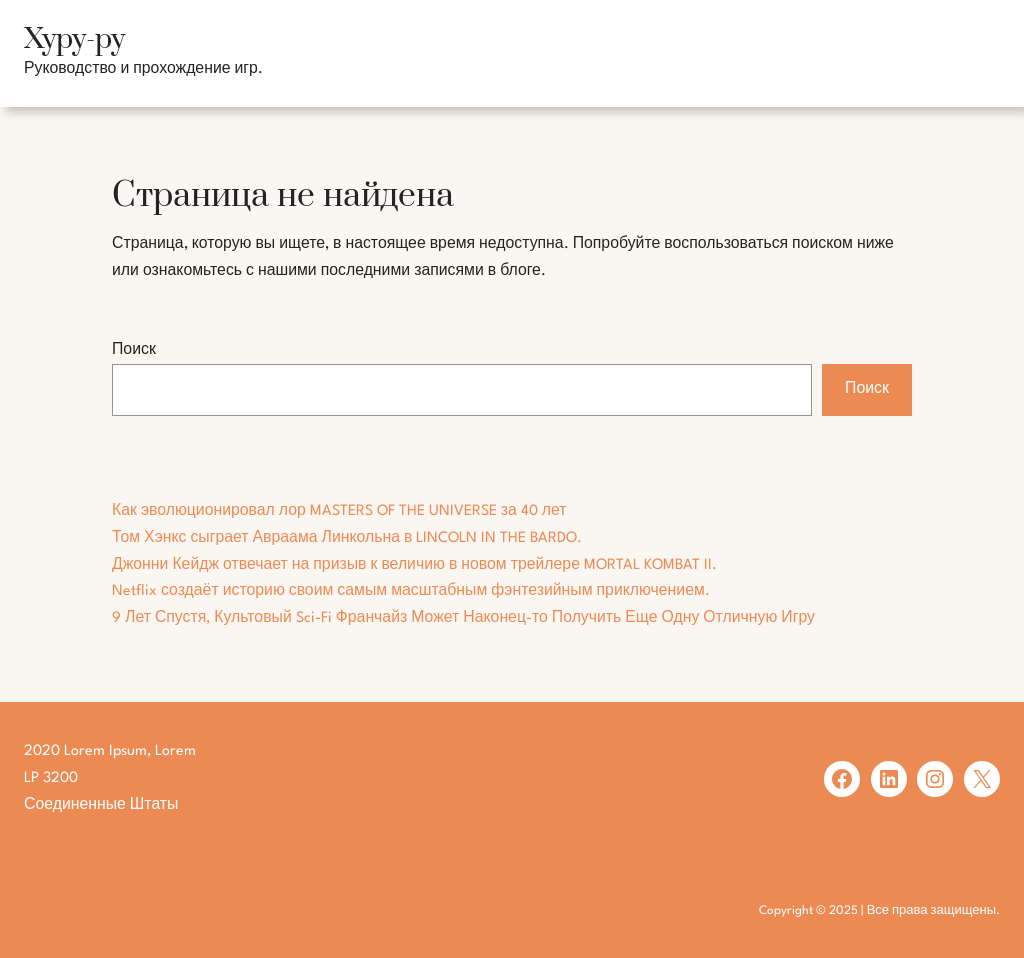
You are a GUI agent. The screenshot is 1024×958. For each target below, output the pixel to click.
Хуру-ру (74, 39)
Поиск (134, 350)
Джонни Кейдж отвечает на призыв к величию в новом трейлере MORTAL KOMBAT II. (414, 565)
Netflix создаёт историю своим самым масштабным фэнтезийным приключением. (411, 591)
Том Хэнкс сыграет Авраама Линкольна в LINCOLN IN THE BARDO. (347, 538)
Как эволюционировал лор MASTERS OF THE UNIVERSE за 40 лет (339, 511)
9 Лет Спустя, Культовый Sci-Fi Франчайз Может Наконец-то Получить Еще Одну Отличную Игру (463, 618)
